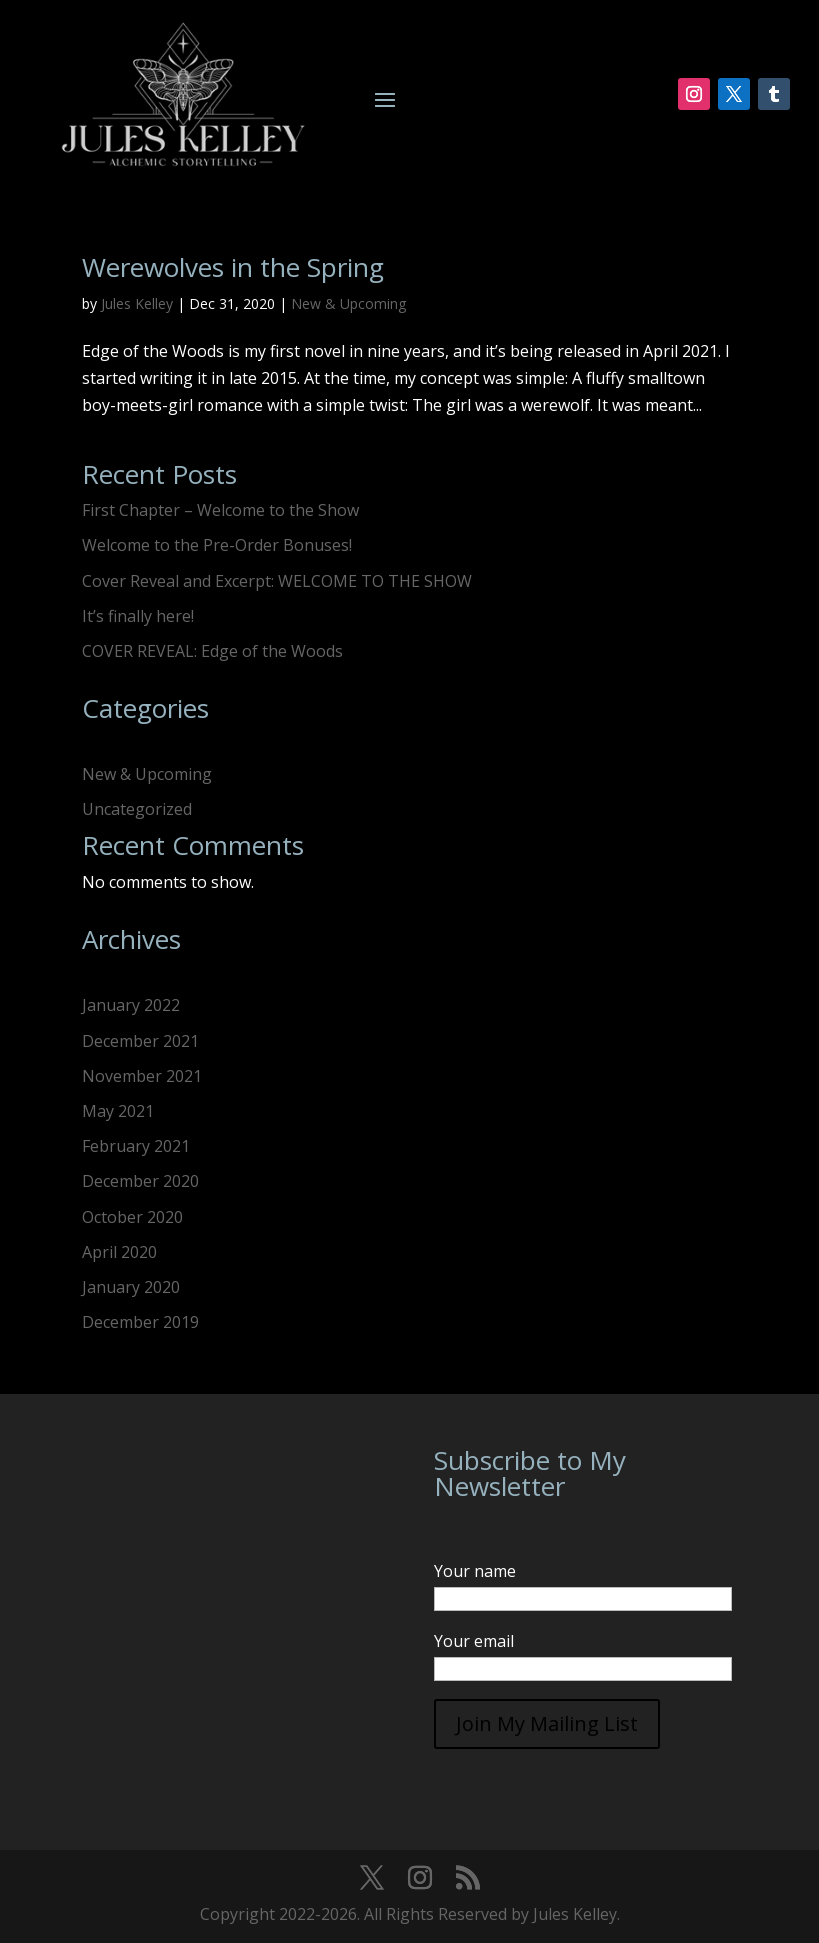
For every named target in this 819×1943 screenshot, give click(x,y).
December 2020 (140, 1181)
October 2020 (132, 1217)
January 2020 (131, 1287)
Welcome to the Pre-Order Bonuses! (217, 545)
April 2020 (119, 1252)
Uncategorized (137, 809)
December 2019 (140, 1322)
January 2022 (131, 1005)
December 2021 (140, 1041)
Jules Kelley (137, 303)
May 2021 (118, 1111)
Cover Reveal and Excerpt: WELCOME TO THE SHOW (277, 581)
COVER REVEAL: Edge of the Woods (212, 651)
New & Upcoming (348, 303)
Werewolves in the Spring (233, 267)
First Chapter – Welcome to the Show (220, 510)
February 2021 (136, 1146)
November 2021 (142, 1076)
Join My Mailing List (547, 1723)
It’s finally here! (138, 616)
